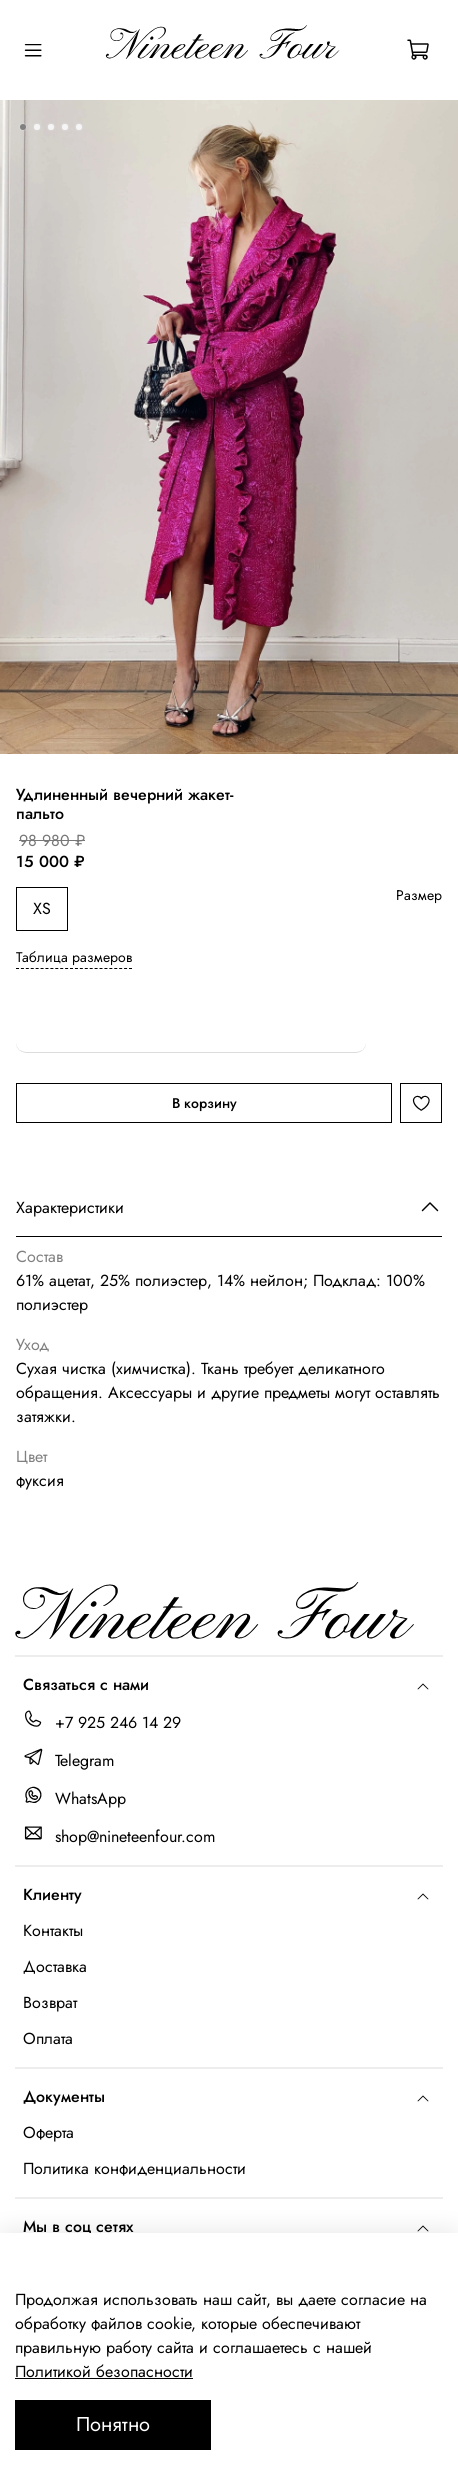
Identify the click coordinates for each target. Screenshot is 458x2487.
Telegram (82, 1760)
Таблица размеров (74, 957)
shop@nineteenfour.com (132, 1836)
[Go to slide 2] (37, 127)
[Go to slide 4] (65, 127)
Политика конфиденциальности (134, 2168)
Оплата (48, 2038)
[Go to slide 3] (51, 127)
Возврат (50, 2002)
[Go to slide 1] (23, 127)
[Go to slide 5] (79, 127)
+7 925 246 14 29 (115, 1722)
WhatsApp (88, 1798)
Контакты (53, 1930)
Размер (419, 895)
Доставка (55, 1966)
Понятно (113, 2424)
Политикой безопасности (104, 2371)
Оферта (48, 2132)
